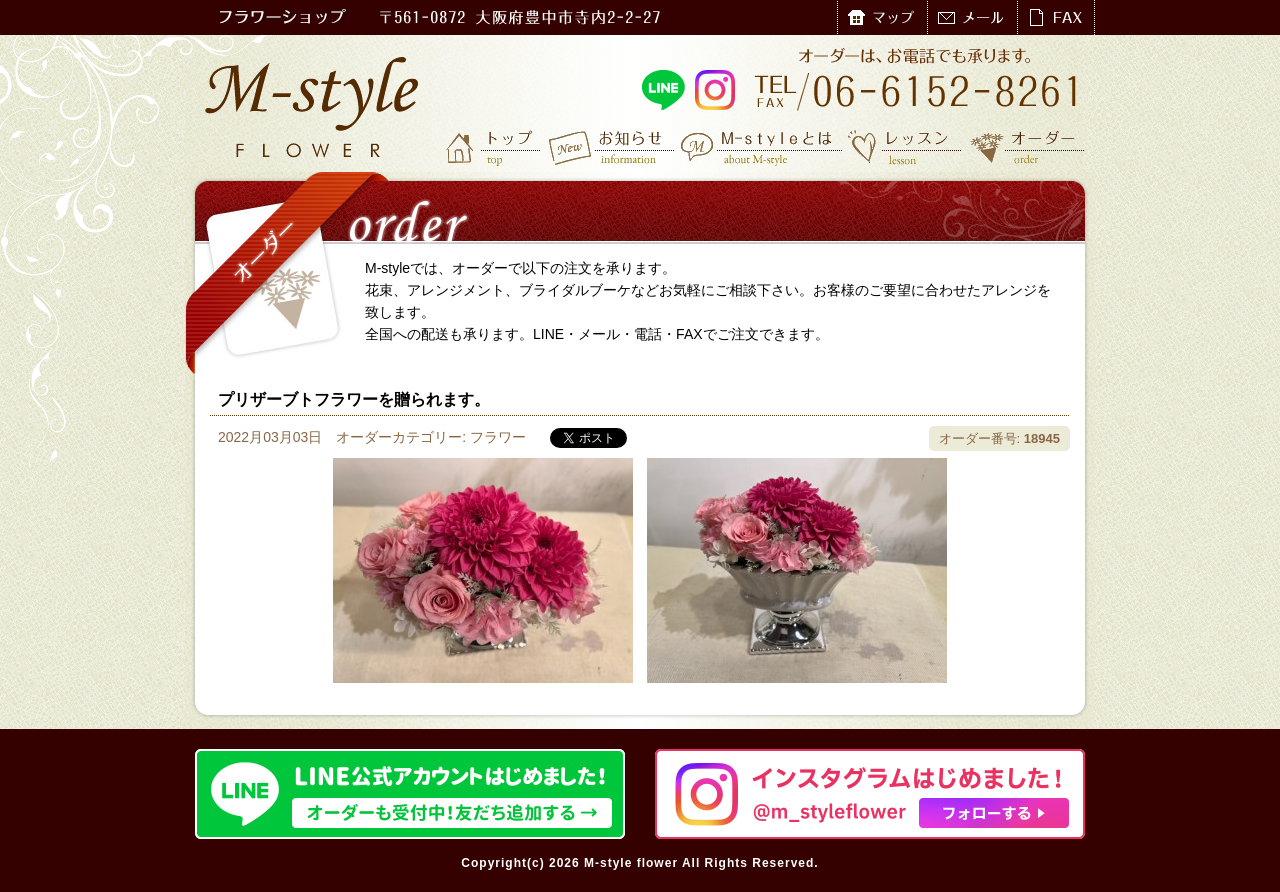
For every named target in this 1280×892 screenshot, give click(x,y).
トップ (495, 147)
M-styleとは (762, 147)
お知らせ (612, 147)
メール (972, 17)
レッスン (905, 147)
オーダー (1027, 147)
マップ (882, 17)
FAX (1055, 17)
